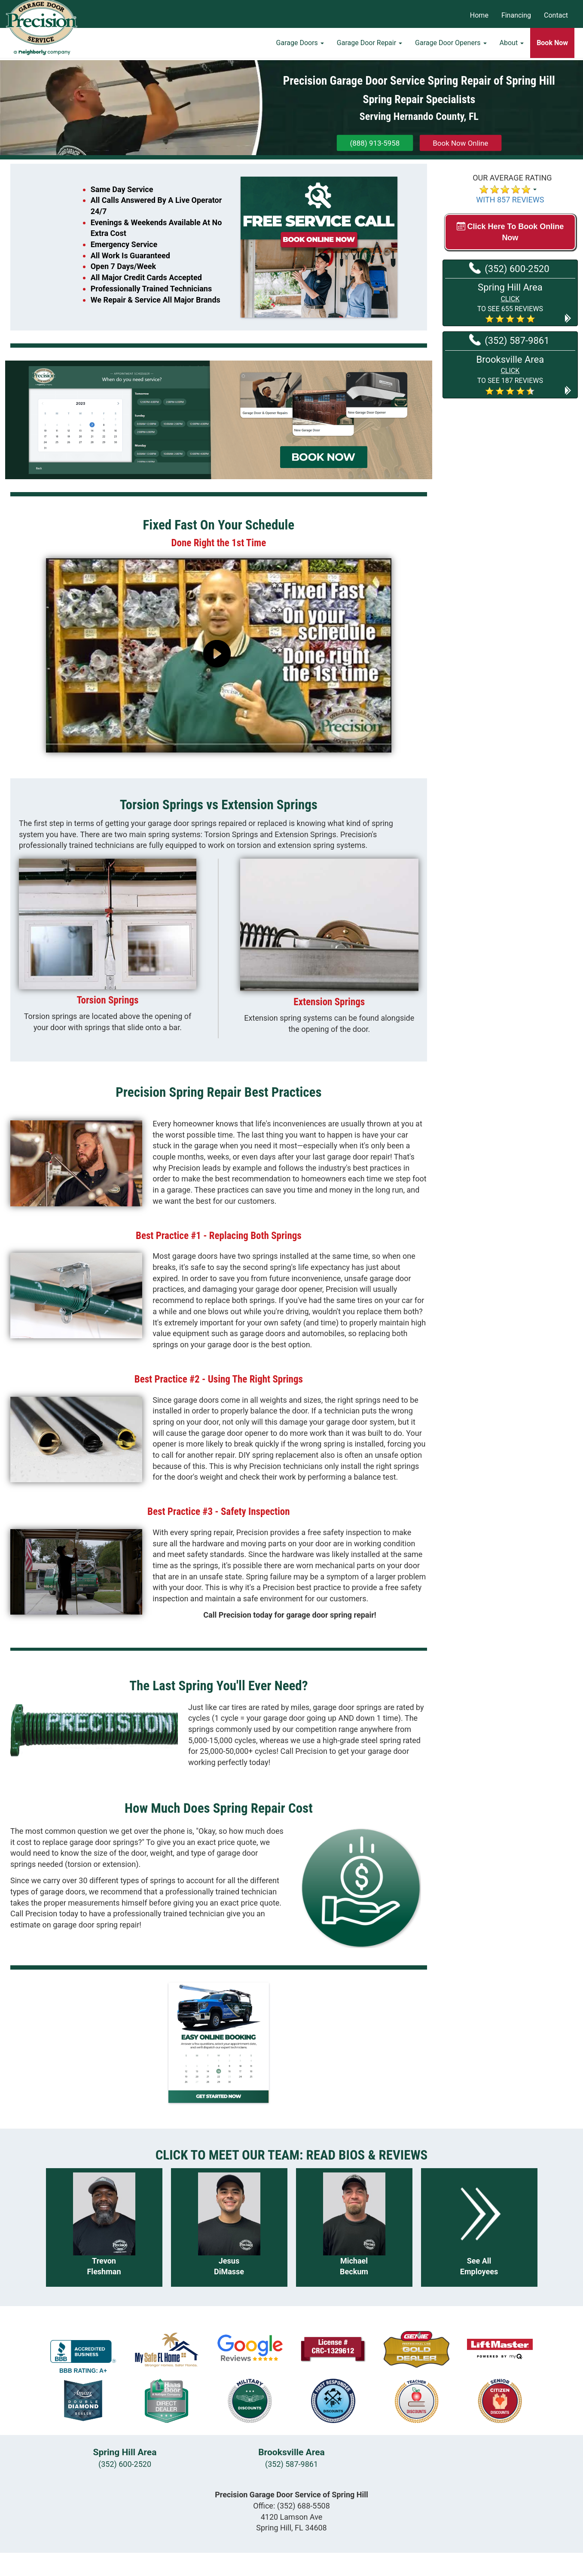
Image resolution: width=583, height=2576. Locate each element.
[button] (510, 302)
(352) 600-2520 (509, 268)
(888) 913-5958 (375, 143)
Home (479, 15)
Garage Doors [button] (300, 45)
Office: (291, 2505)
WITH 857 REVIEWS (510, 199)
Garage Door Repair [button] (369, 45)
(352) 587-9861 (509, 340)
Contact (556, 15)
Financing (516, 15)
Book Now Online (460, 143)
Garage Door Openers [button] (450, 45)
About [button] (512, 45)
